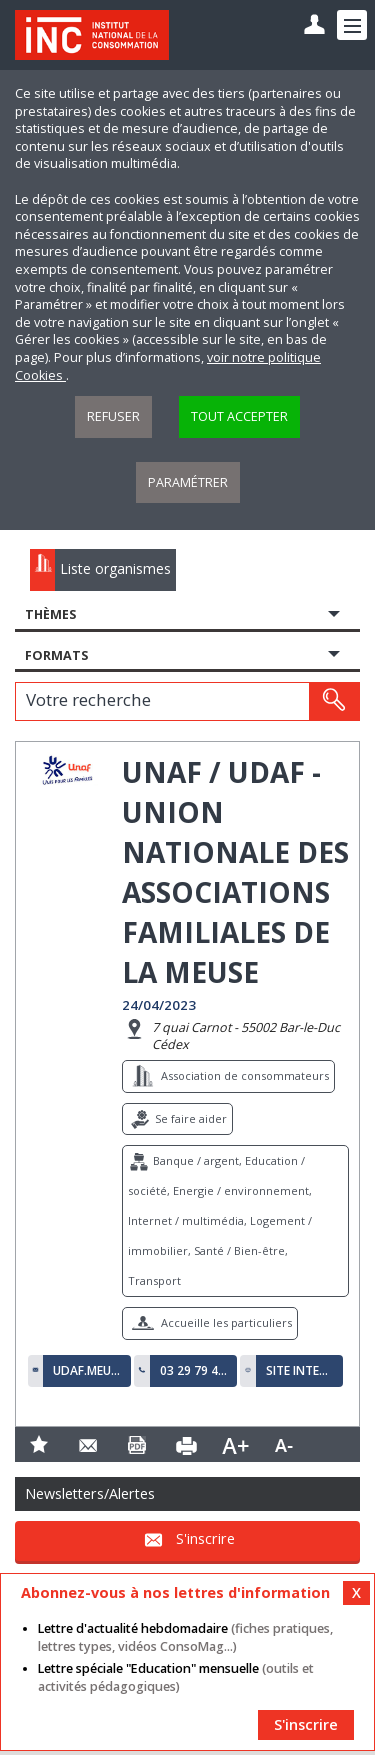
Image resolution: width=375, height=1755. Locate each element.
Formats (56, 655)
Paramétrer (188, 482)
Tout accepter (239, 416)
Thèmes (50, 614)
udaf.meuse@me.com (87, 1371)
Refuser (113, 416)
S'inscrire (205, 1539)
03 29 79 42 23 (194, 1371)
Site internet (300, 1371)
